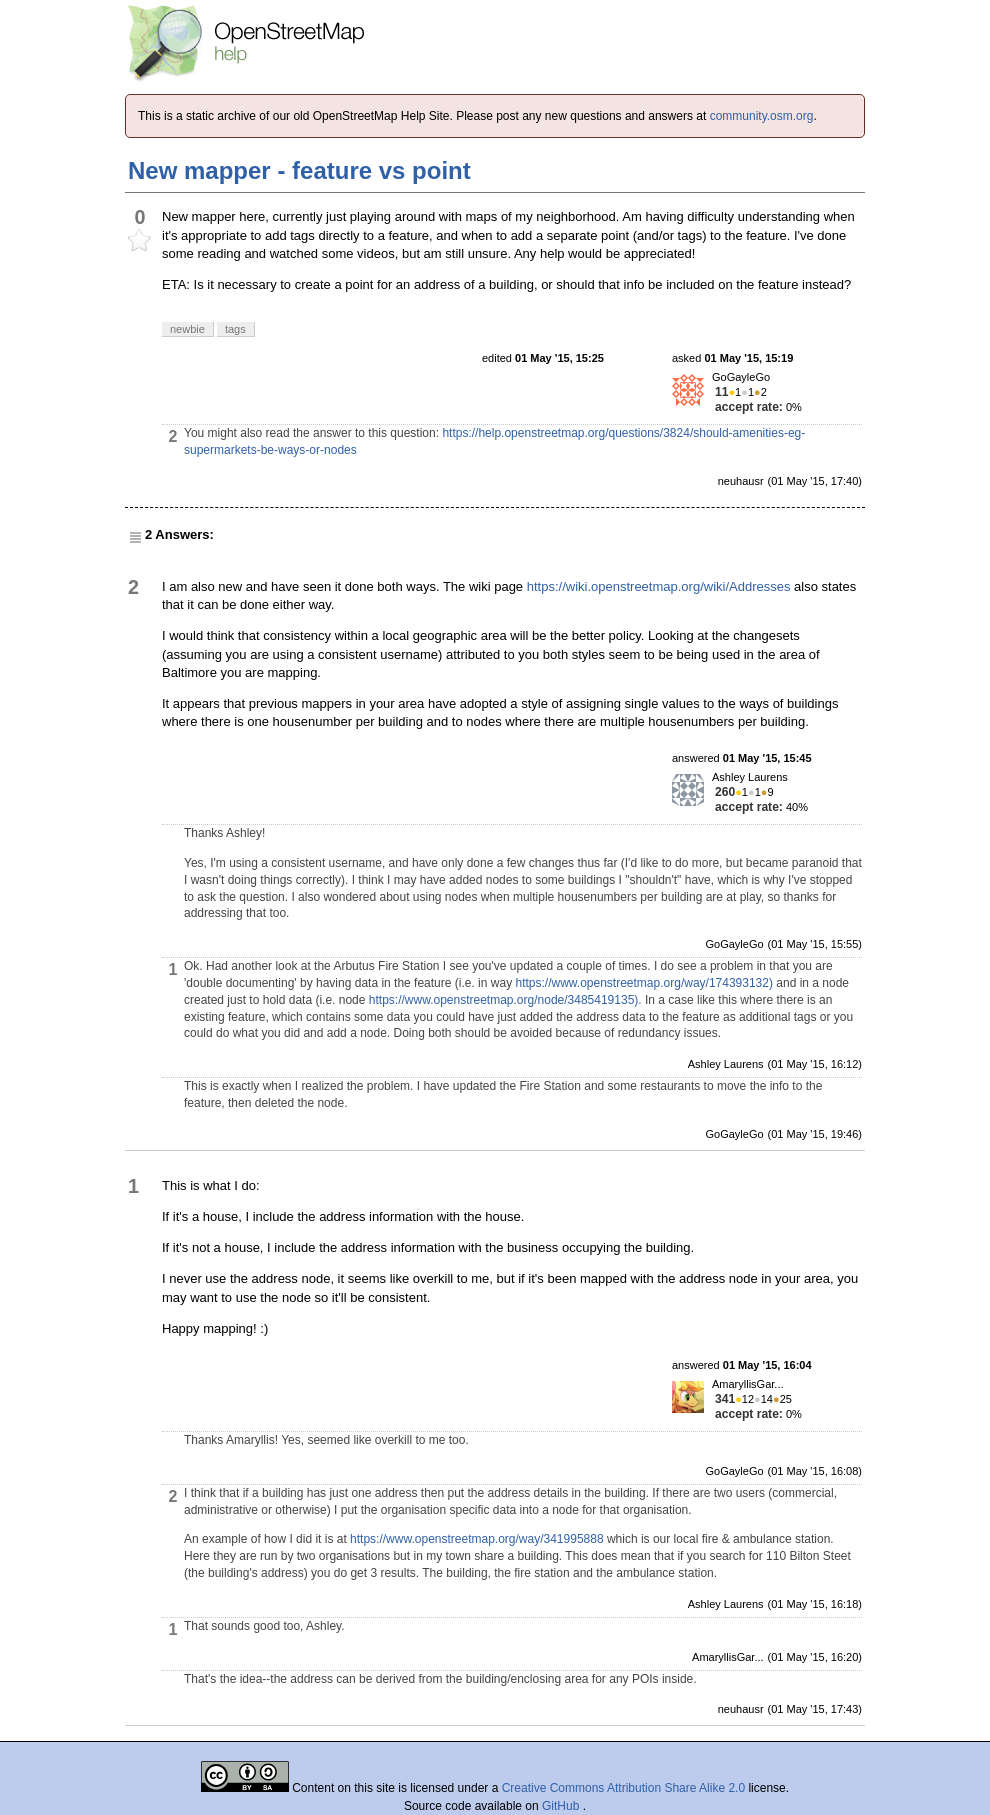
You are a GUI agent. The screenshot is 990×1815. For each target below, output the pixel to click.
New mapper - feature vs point (299, 170)
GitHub (562, 1806)
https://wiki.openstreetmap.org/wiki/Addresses (659, 586)
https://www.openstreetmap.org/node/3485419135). (505, 1000)
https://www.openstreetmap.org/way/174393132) (643, 983)
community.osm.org (762, 116)
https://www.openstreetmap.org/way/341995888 (477, 1539)
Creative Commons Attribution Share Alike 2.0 (623, 1788)
